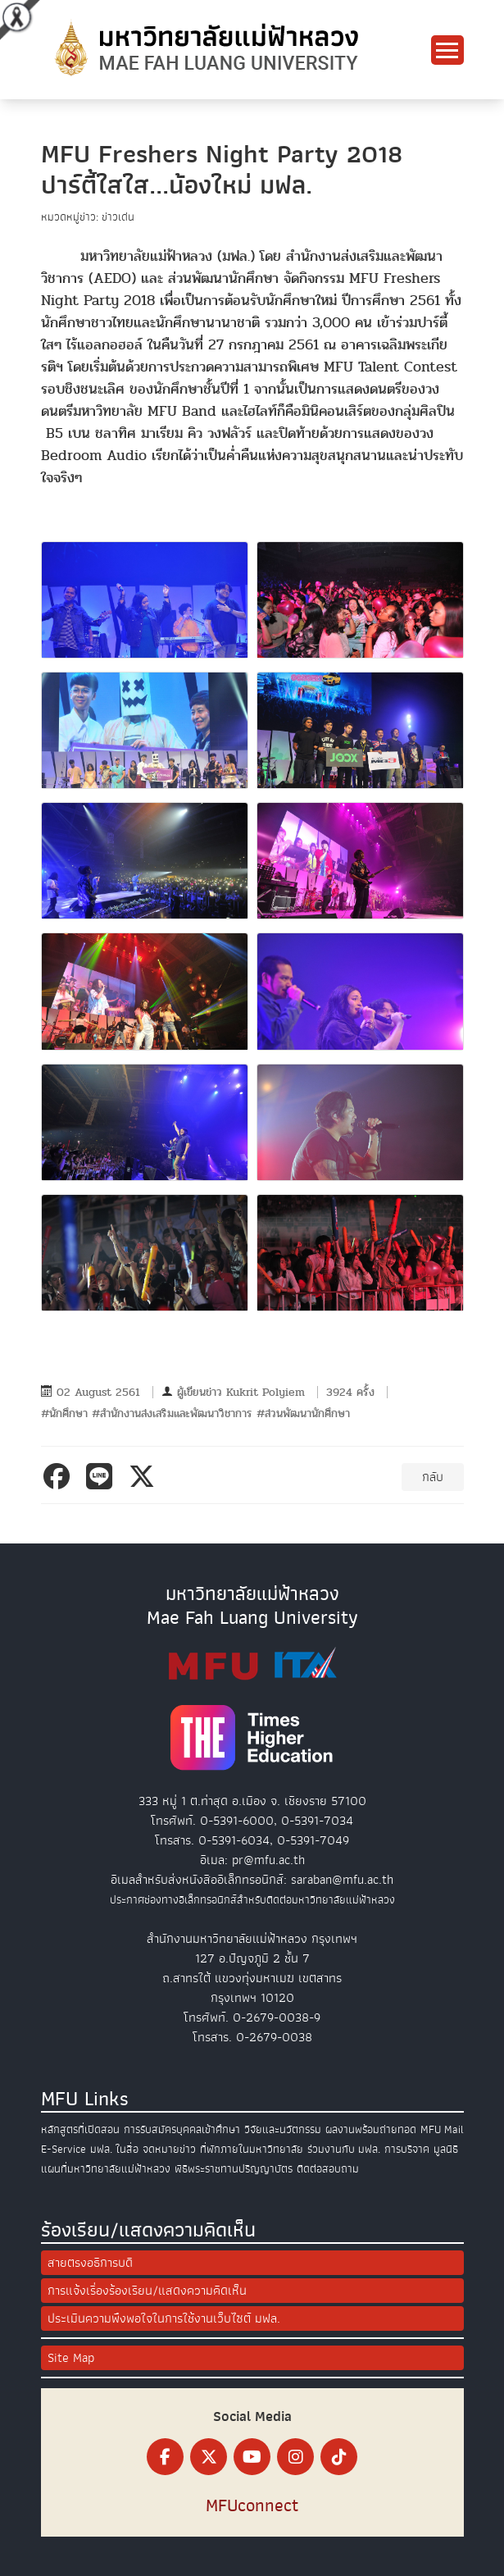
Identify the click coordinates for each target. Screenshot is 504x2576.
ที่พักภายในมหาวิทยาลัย (251, 2149)
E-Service (63, 2149)
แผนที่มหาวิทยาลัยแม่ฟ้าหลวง (105, 2168)
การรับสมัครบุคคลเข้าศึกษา (182, 2129)
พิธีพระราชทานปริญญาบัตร (234, 2168)
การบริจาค (406, 2149)
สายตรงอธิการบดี (90, 2263)
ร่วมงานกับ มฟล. (343, 2149)
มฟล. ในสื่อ (114, 2149)
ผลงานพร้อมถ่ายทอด (370, 2129)
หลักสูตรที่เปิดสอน (80, 2129)
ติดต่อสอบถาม (328, 2168)
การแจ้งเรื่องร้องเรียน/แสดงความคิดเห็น (147, 2290)
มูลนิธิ (446, 2149)
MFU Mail (442, 2129)
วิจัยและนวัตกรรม (282, 2129)
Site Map (71, 2358)
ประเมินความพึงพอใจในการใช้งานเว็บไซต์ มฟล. (164, 2318)
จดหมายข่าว (169, 2149)
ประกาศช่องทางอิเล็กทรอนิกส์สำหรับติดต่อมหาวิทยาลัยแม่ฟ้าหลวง (252, 1899)
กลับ (432, 1477)
